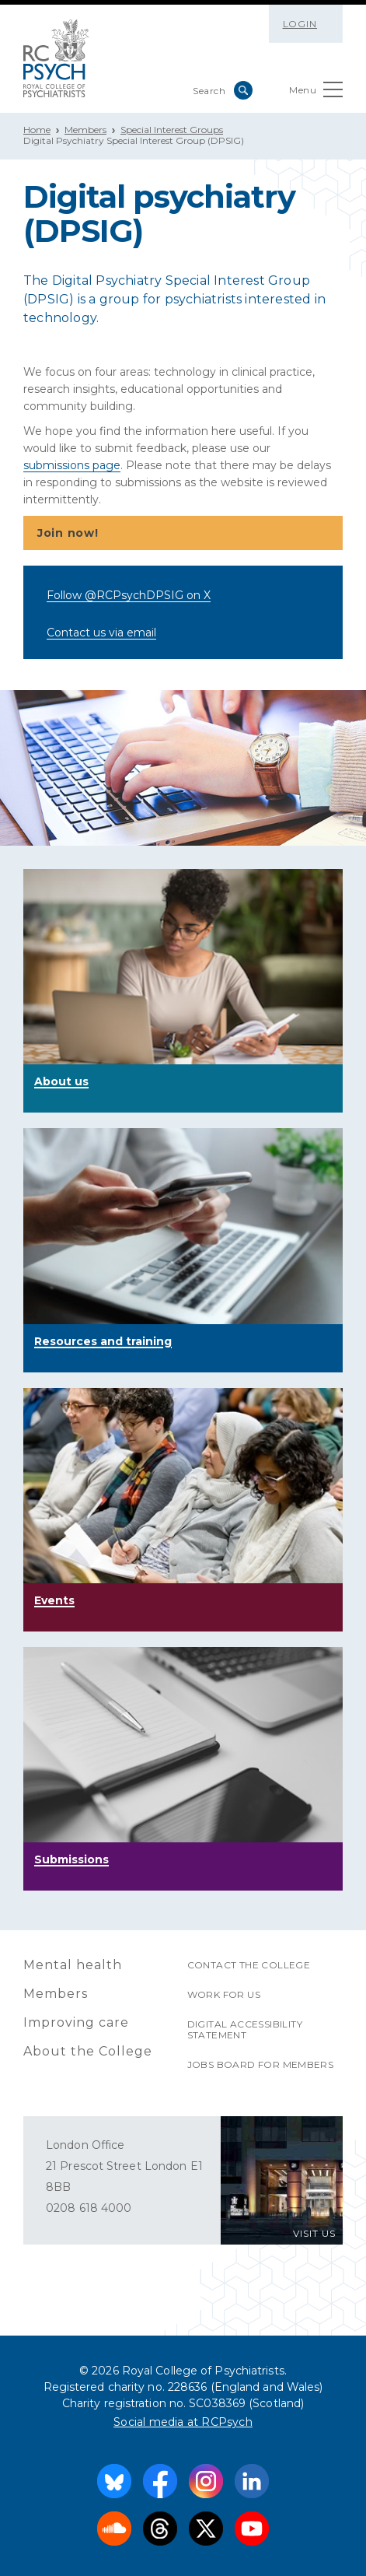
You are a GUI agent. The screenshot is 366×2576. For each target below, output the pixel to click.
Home (37, 129)
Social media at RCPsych (183, 2422)
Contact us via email (101, 633)
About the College (87, 2051)
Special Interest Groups (171, 129)
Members (85, 129)
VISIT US (314, 2233)
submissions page (71, 465)
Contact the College (249, 1965)
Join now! (181, 534)
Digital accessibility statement (244, 2029)
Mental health (72, 1964)
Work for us (223, 1994)
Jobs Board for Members (260, 2064)
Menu (316, 93)
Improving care (76, 2022)
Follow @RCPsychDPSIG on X (129, 595)
